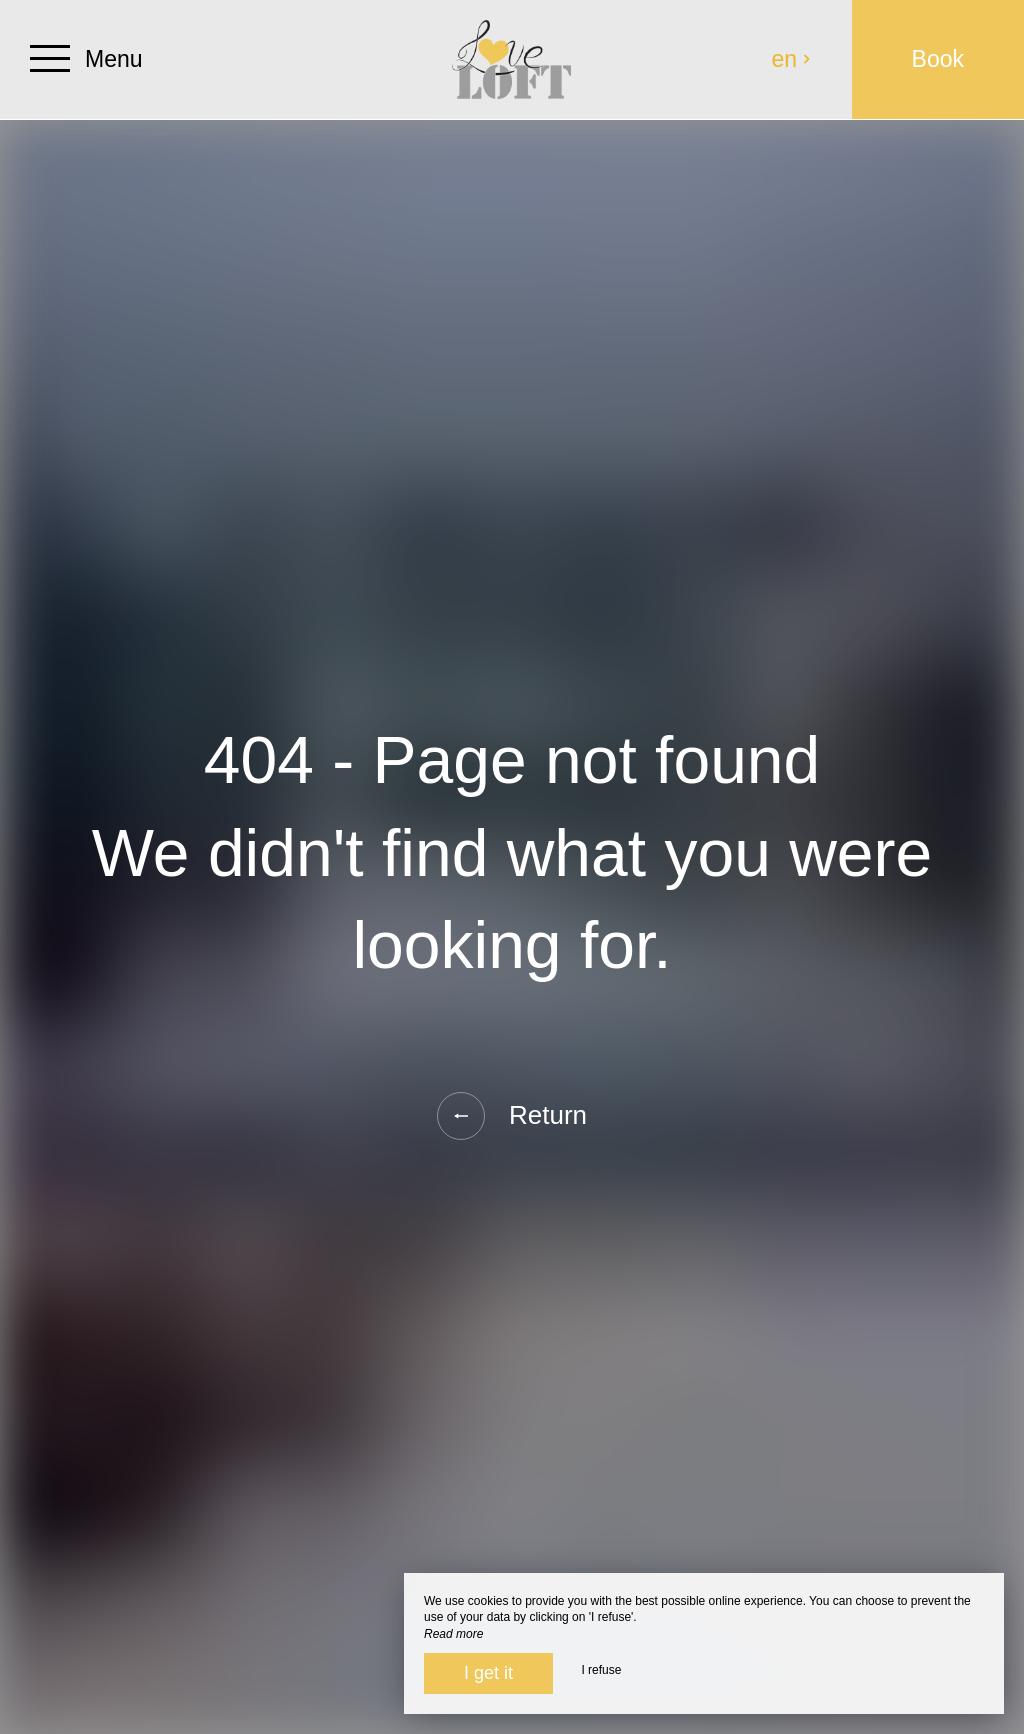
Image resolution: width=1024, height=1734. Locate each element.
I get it (488, 1673)
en (792, 59)
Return (512, 1116)
